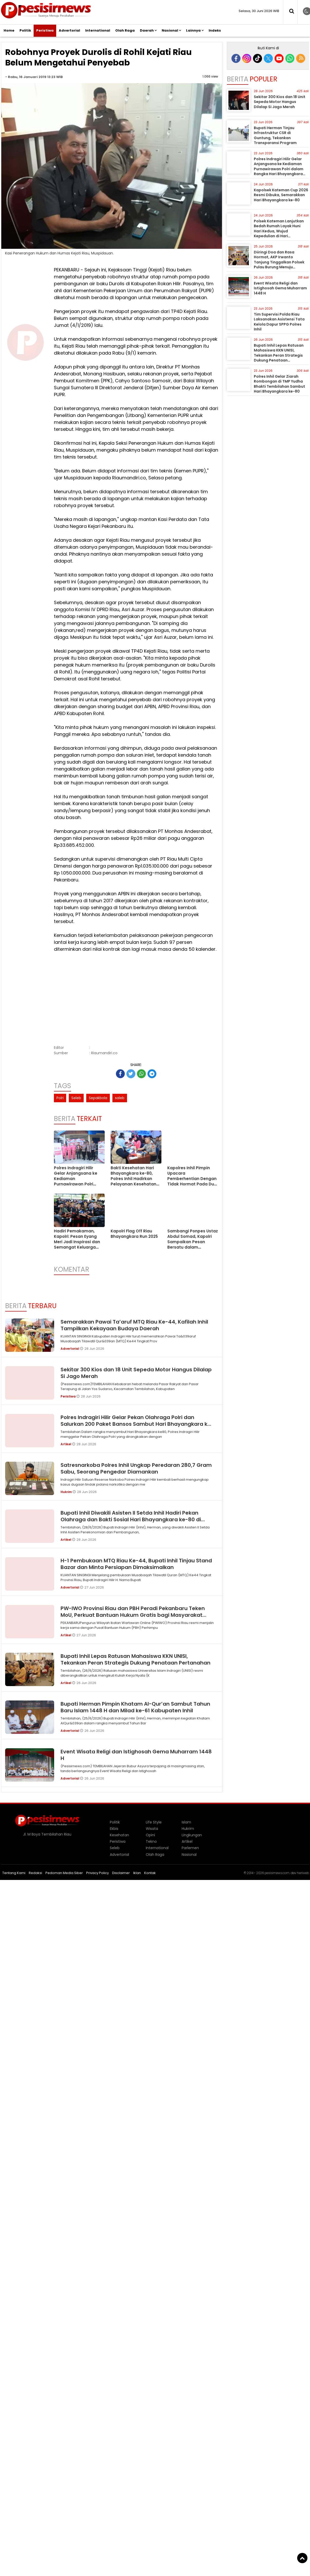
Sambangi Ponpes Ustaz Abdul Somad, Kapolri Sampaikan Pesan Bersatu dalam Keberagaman (192, 1241)
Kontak (150, 1872)
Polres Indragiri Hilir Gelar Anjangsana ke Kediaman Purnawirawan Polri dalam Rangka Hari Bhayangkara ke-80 (75, 1181)
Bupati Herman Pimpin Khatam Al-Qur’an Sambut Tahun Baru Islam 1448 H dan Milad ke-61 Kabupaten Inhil (135, 1707)
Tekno (151, 1841)
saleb (119, 1097)
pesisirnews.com (277, 1873)
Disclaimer (121, 1872)
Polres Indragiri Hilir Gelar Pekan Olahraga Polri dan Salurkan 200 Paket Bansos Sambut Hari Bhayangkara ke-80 (137, 1424)
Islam (186, 1822)
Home (9, 30)
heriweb (303, 1873)
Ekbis (114, 1828)
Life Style (154, 1822)
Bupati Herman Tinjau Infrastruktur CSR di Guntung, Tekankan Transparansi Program (275, 135)
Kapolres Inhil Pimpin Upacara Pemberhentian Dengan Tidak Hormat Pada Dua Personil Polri (192, 1178)
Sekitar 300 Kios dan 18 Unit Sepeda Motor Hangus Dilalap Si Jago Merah (136, 1373)
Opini (150, 1835)
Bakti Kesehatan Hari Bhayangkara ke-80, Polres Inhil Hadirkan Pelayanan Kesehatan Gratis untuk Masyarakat (133, 1181)
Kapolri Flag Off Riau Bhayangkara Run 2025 (134, 1233)
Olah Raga (125, 30)
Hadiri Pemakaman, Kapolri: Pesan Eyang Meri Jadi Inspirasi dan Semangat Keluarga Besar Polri (77, 1241)
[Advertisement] (136, 994)
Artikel (66, 1444)
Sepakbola (98, 1097)
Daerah (147, 30)
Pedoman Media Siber (64, 1872)
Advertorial (69, 30)
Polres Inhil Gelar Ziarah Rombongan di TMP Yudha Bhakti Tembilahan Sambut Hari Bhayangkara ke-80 (279, 384)
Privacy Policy (97, 1872)
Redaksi (35, 1872)
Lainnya (193, 30)
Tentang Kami (13, 1872)
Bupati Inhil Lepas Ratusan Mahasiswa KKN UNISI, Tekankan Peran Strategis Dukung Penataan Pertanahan (135, 1659)
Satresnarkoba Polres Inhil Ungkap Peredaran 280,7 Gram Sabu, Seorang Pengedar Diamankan (136, 1468)
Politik (25, 30)
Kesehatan (119, 1835)
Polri (60, 1097)
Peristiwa (45, 30)
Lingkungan (192, 1835)
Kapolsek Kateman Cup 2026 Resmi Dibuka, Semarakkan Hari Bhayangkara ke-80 (281, 195)
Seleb (76, 1097)
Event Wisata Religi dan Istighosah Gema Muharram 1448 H (136, 1755)
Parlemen (190, 1847)
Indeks (215, 30)
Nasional (170, 30)
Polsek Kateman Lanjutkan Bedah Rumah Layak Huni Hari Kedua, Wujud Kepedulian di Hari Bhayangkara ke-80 (279, 231)
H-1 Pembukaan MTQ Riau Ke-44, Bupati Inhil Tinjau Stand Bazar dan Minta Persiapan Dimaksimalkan (136, 1564)
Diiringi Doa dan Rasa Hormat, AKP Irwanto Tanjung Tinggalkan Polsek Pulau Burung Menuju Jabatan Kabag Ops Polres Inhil (279, 265)
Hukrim (67, 1492)
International (97, 30)
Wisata (152, 1828)
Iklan (137, 1872)
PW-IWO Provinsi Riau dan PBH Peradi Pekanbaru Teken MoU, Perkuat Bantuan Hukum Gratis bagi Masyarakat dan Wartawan (133, 1615)
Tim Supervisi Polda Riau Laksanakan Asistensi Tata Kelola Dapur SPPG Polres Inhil (279, 322)
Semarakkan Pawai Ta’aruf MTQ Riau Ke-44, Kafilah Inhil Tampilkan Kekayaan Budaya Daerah (134, 1325)
